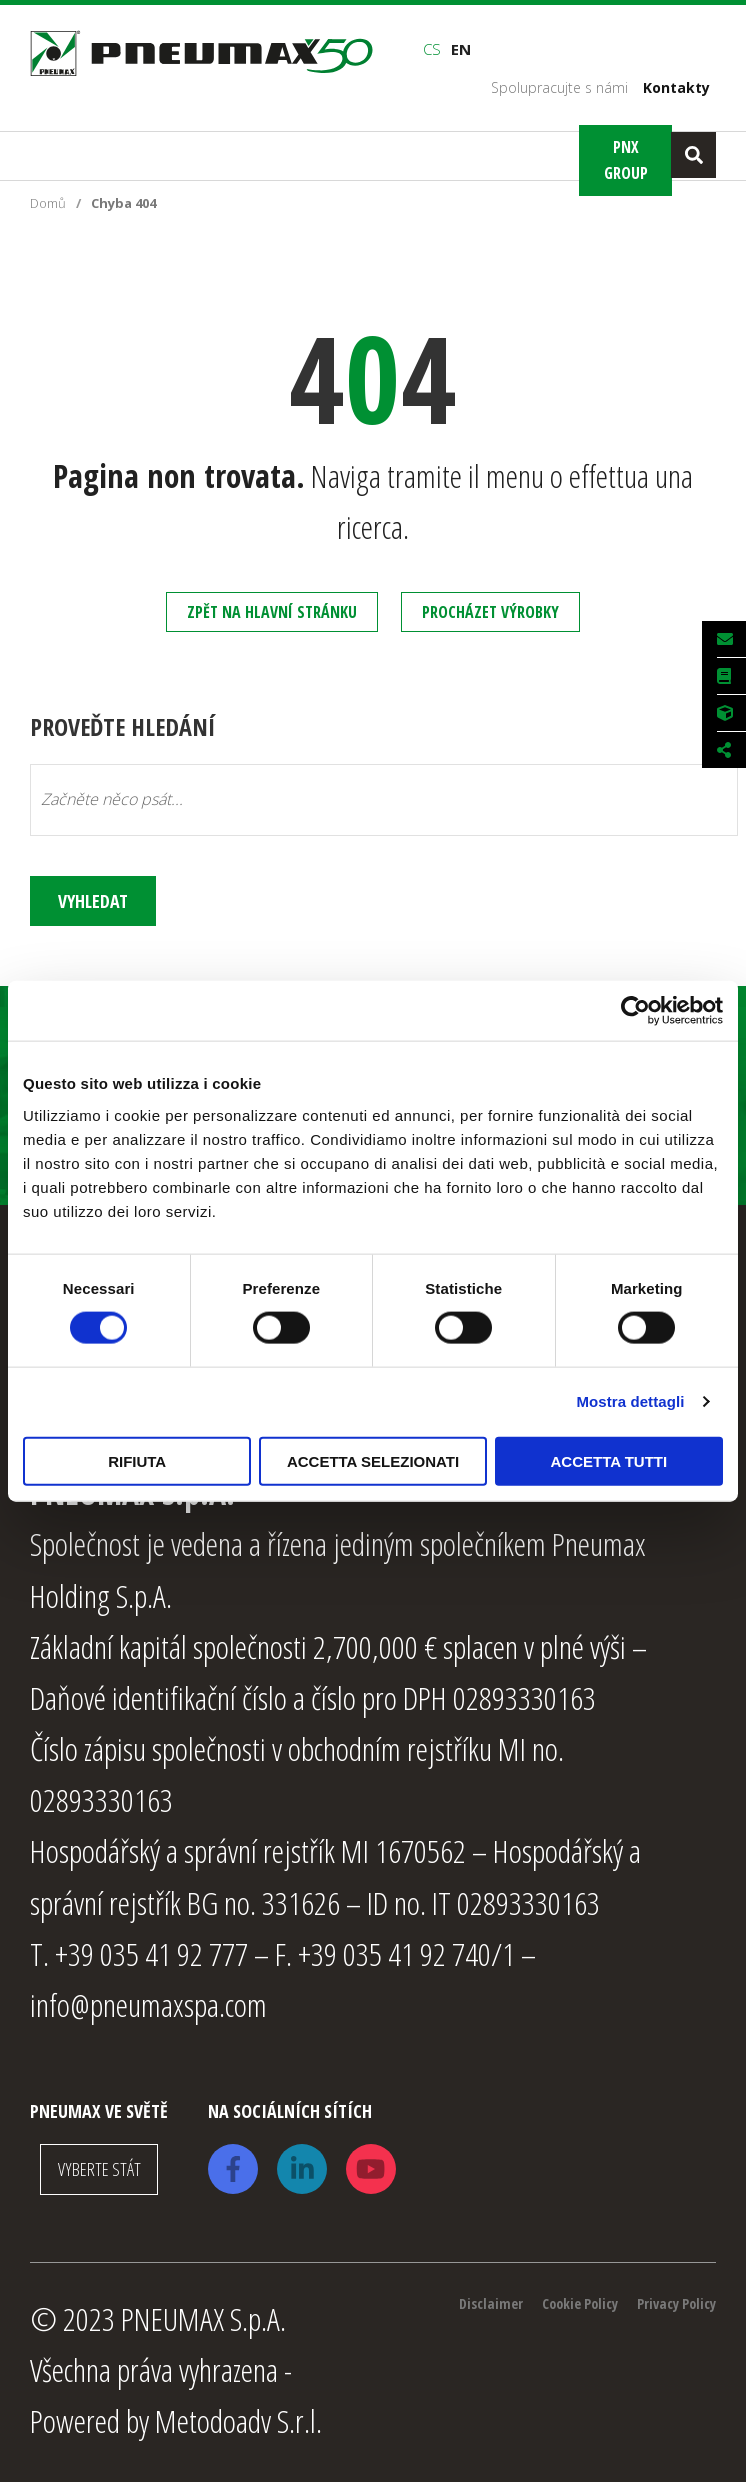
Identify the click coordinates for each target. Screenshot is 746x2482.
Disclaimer (491, 2298)
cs (432, 49)
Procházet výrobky (490, 612)
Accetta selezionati (373, 1460)
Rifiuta (137, 1460)
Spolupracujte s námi (559, 87)
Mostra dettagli (630, 1401)
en (461, 49)
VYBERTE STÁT (99, 2165)
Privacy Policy (676, 2298)
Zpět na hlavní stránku (272, 612)
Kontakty (676, 87)
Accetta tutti (609, 1460)
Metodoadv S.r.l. (238, 2416)
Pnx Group (626, 160)
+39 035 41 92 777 (151, 1948)
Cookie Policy (580, 2298)
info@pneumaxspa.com (148, 2000)
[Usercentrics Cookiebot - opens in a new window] (635, 1011)
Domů (48, 203)
